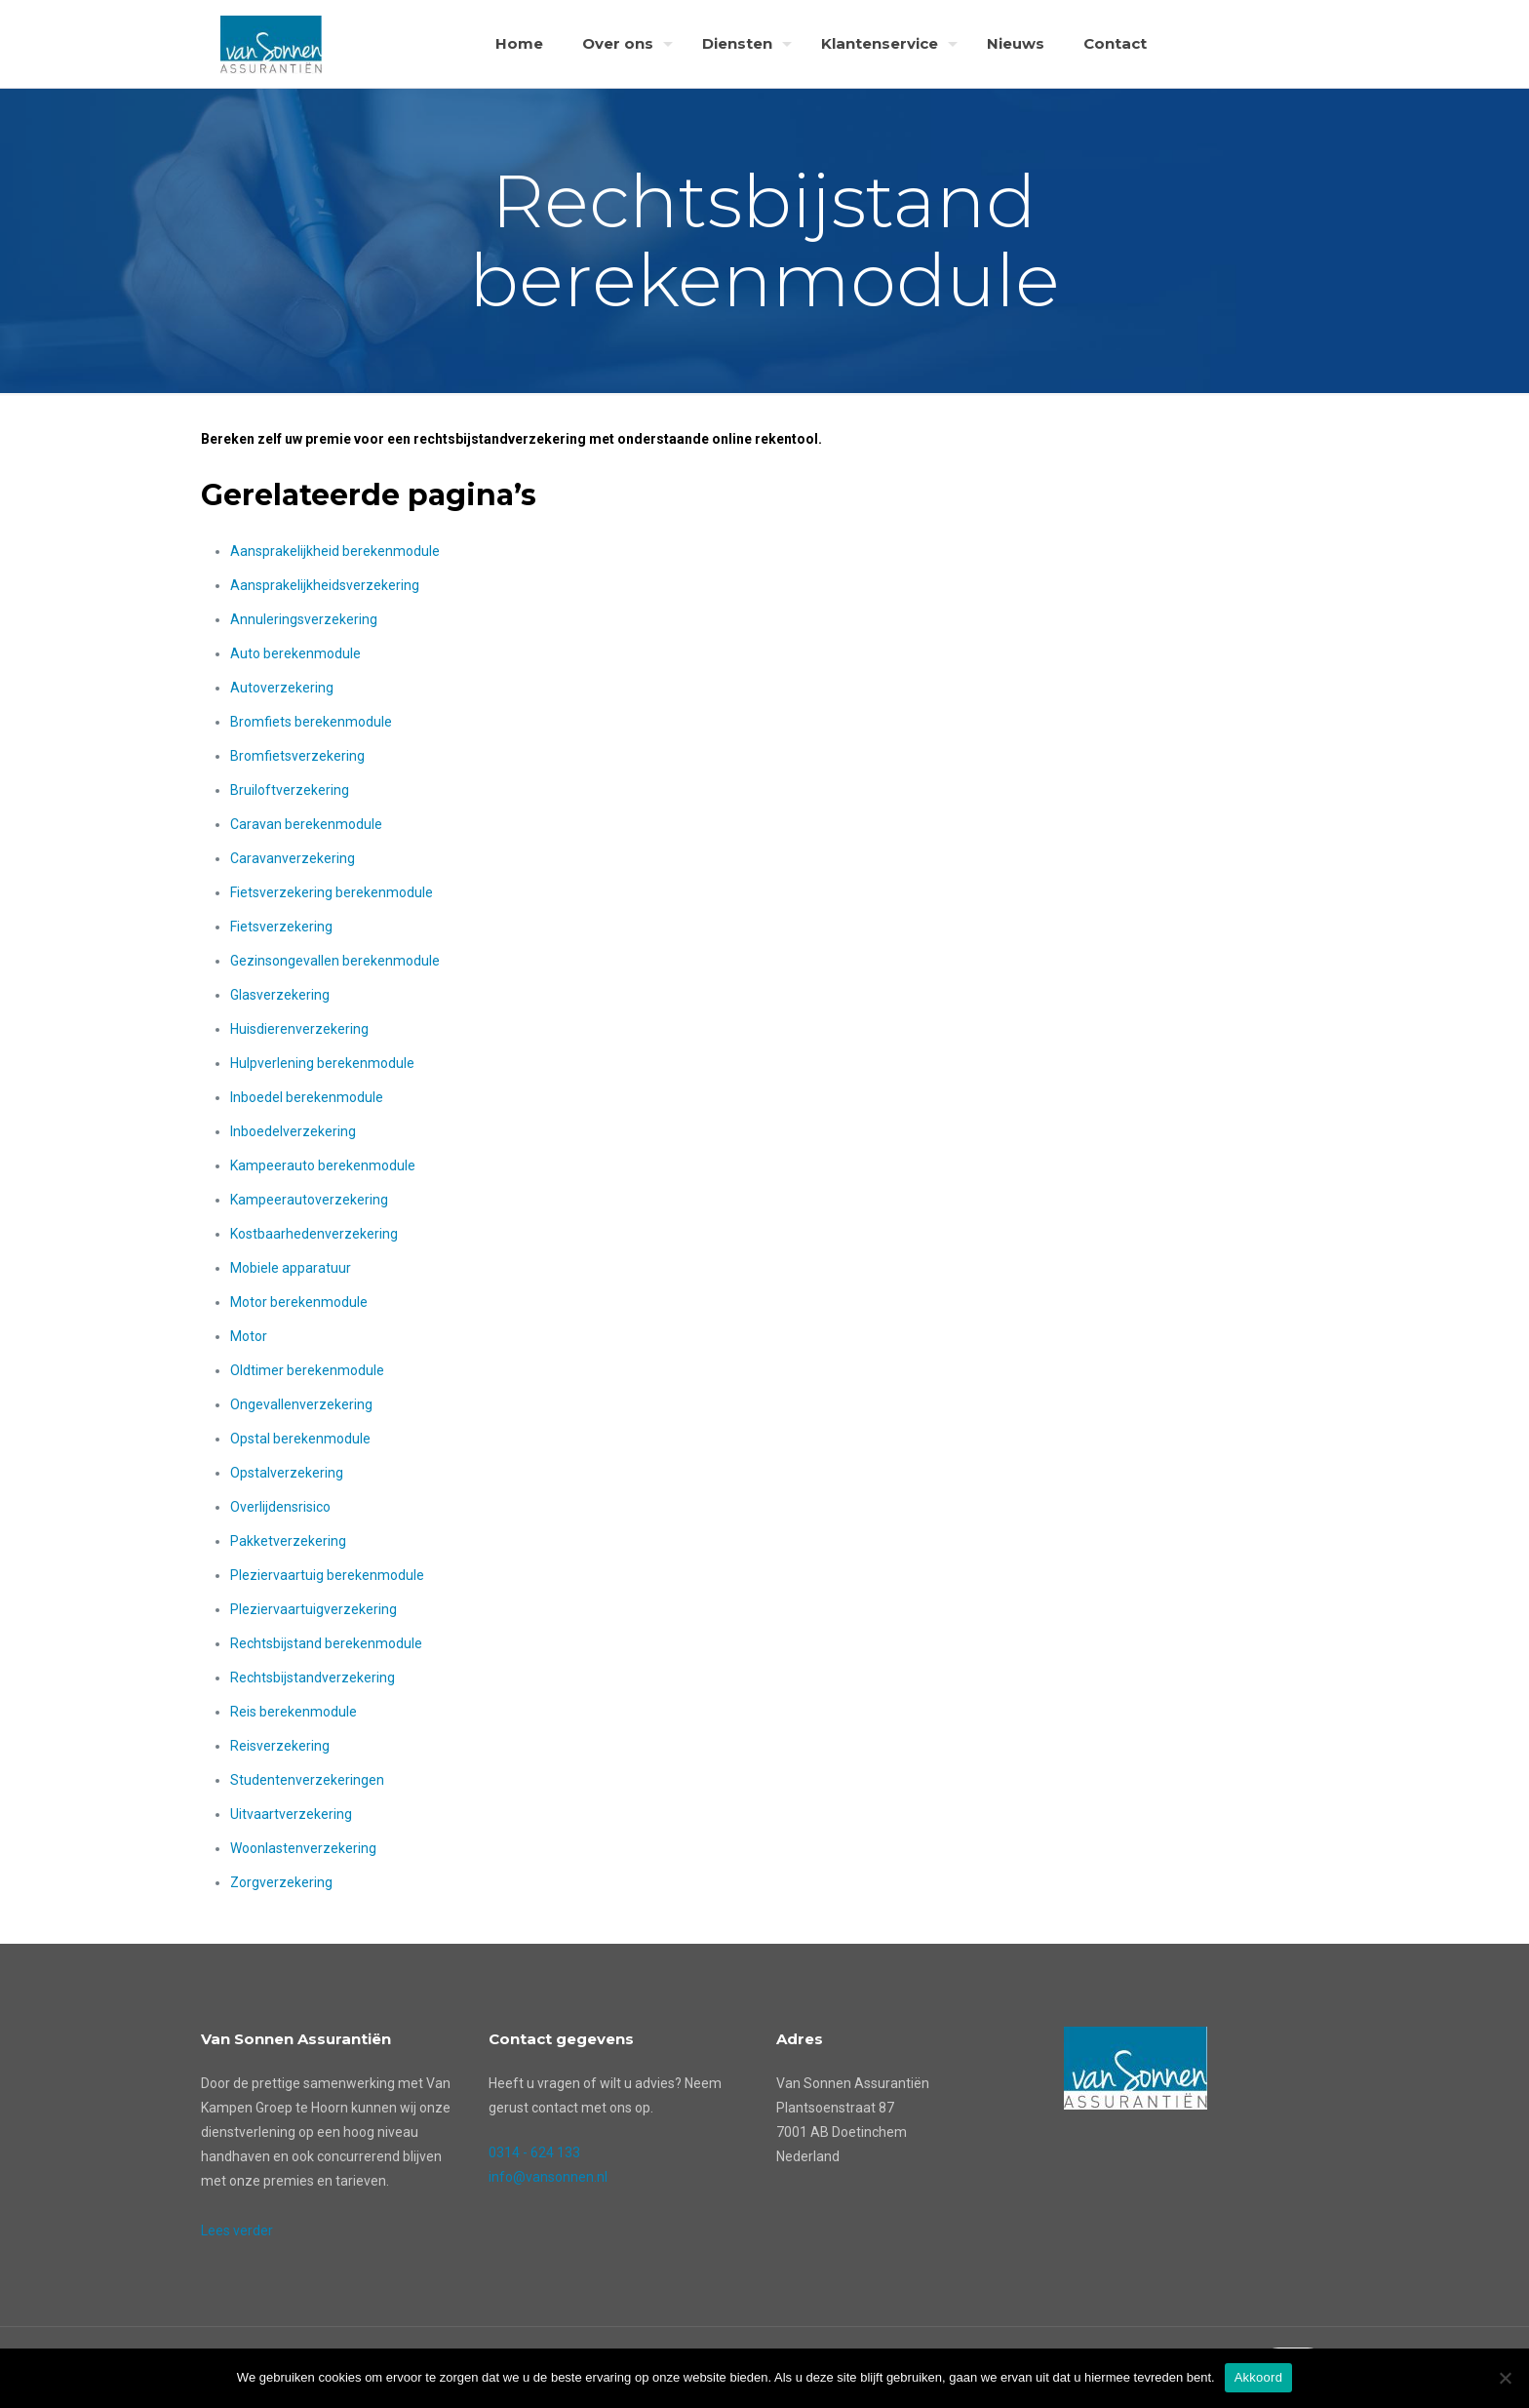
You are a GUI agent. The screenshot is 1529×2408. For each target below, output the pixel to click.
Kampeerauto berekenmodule (322, 1165)
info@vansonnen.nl (548, 2177)
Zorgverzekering (281, 1882)
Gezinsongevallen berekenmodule (335, 960)
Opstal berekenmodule (300, 1438)
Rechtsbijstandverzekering (312, 1677)
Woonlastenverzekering (303, 1848)
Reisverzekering (280, 1746)
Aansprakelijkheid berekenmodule (335, 551)
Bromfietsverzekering (297, 756)
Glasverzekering (280, 995)
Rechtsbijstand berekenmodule (326, 1643)
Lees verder (237, 2230)
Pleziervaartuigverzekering (313, 1609)
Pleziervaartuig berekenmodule (327, 1575)
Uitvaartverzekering (291, 1814)
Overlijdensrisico (280, 1507)
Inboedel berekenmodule (306, 1097)
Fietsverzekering (281, 926)
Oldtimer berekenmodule (307, 1370)
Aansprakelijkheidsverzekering (324, 585)
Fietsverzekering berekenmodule (331, 892)
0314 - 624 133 (534, 2152)
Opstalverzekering (286, 1472)
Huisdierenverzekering (299, 1029)
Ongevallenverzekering (301, 1404)
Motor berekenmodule (299, 1302)
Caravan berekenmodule (306, 824)
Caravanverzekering (292, 858)
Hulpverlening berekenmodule (322, 1063)
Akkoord (1258, 2377)
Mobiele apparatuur (290, 1268)
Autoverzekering (281, 687)
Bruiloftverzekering (289, 790)
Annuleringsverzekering (303, 619)
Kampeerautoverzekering (309, 1199)
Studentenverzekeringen (307, 1780)
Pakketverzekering (288, 1541)
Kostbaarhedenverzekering (314, 1234)
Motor (248, 1336)
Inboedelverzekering (293, 1131)
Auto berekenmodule (295, 653)
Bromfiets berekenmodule (311, 722)
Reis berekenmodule (293, 1711)
